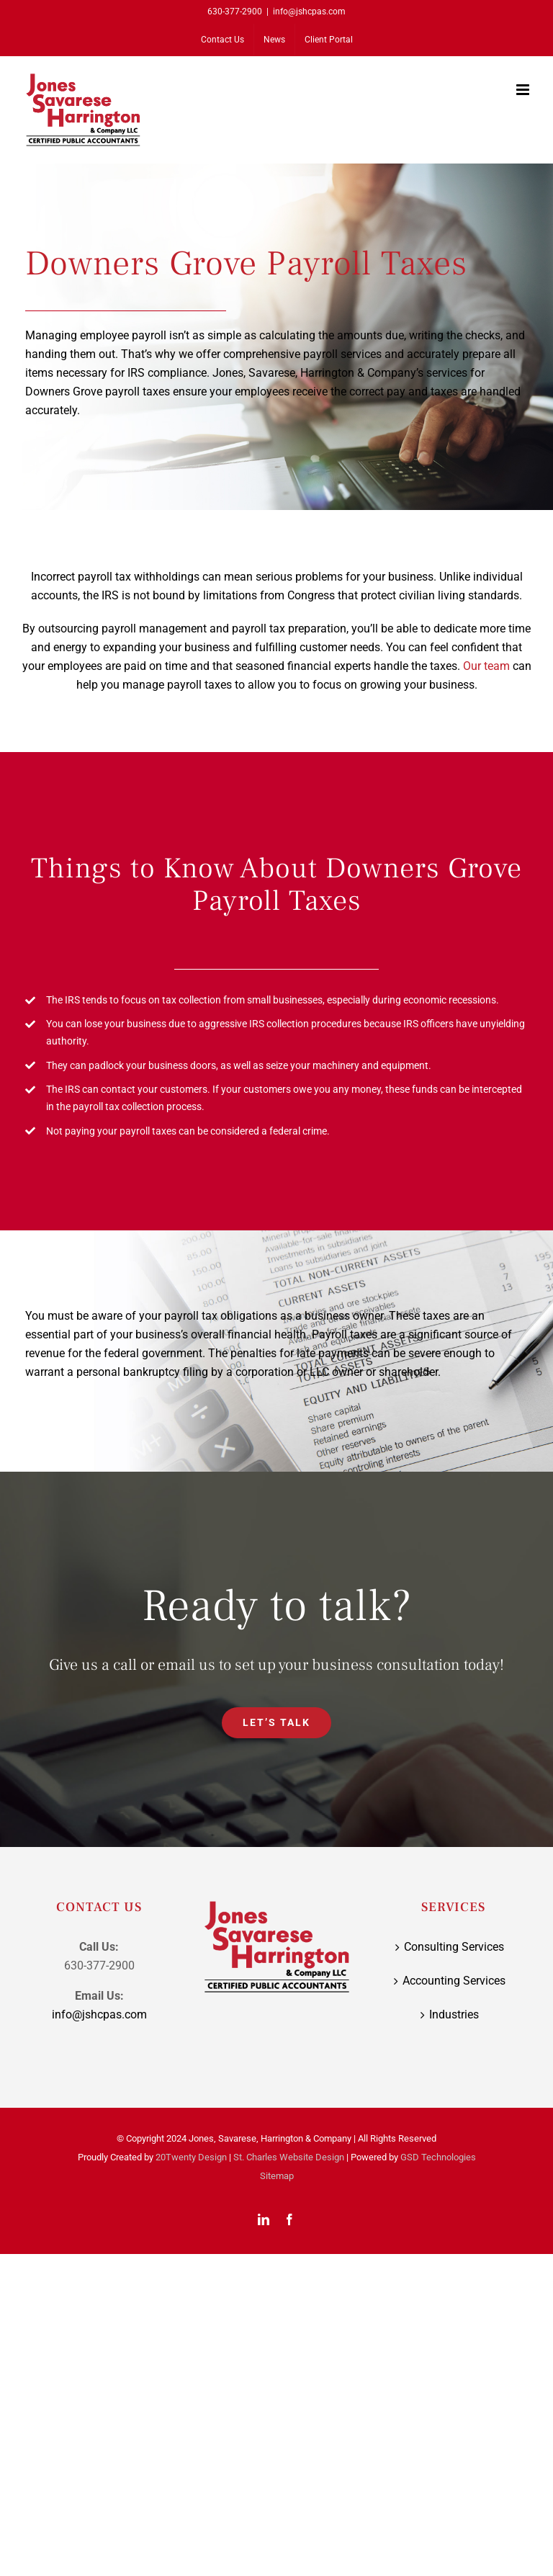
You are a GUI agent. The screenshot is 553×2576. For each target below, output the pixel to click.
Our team (486, 666)
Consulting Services (454, 1947)
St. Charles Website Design (288, 2157)
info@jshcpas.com (309, 11)
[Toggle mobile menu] (523, 89)
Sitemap (277, 2175)
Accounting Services (454, 1980)
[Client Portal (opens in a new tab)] (328, 39)
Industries (454, 2014)
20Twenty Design (191, 2157)
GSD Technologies (438, 2157)
